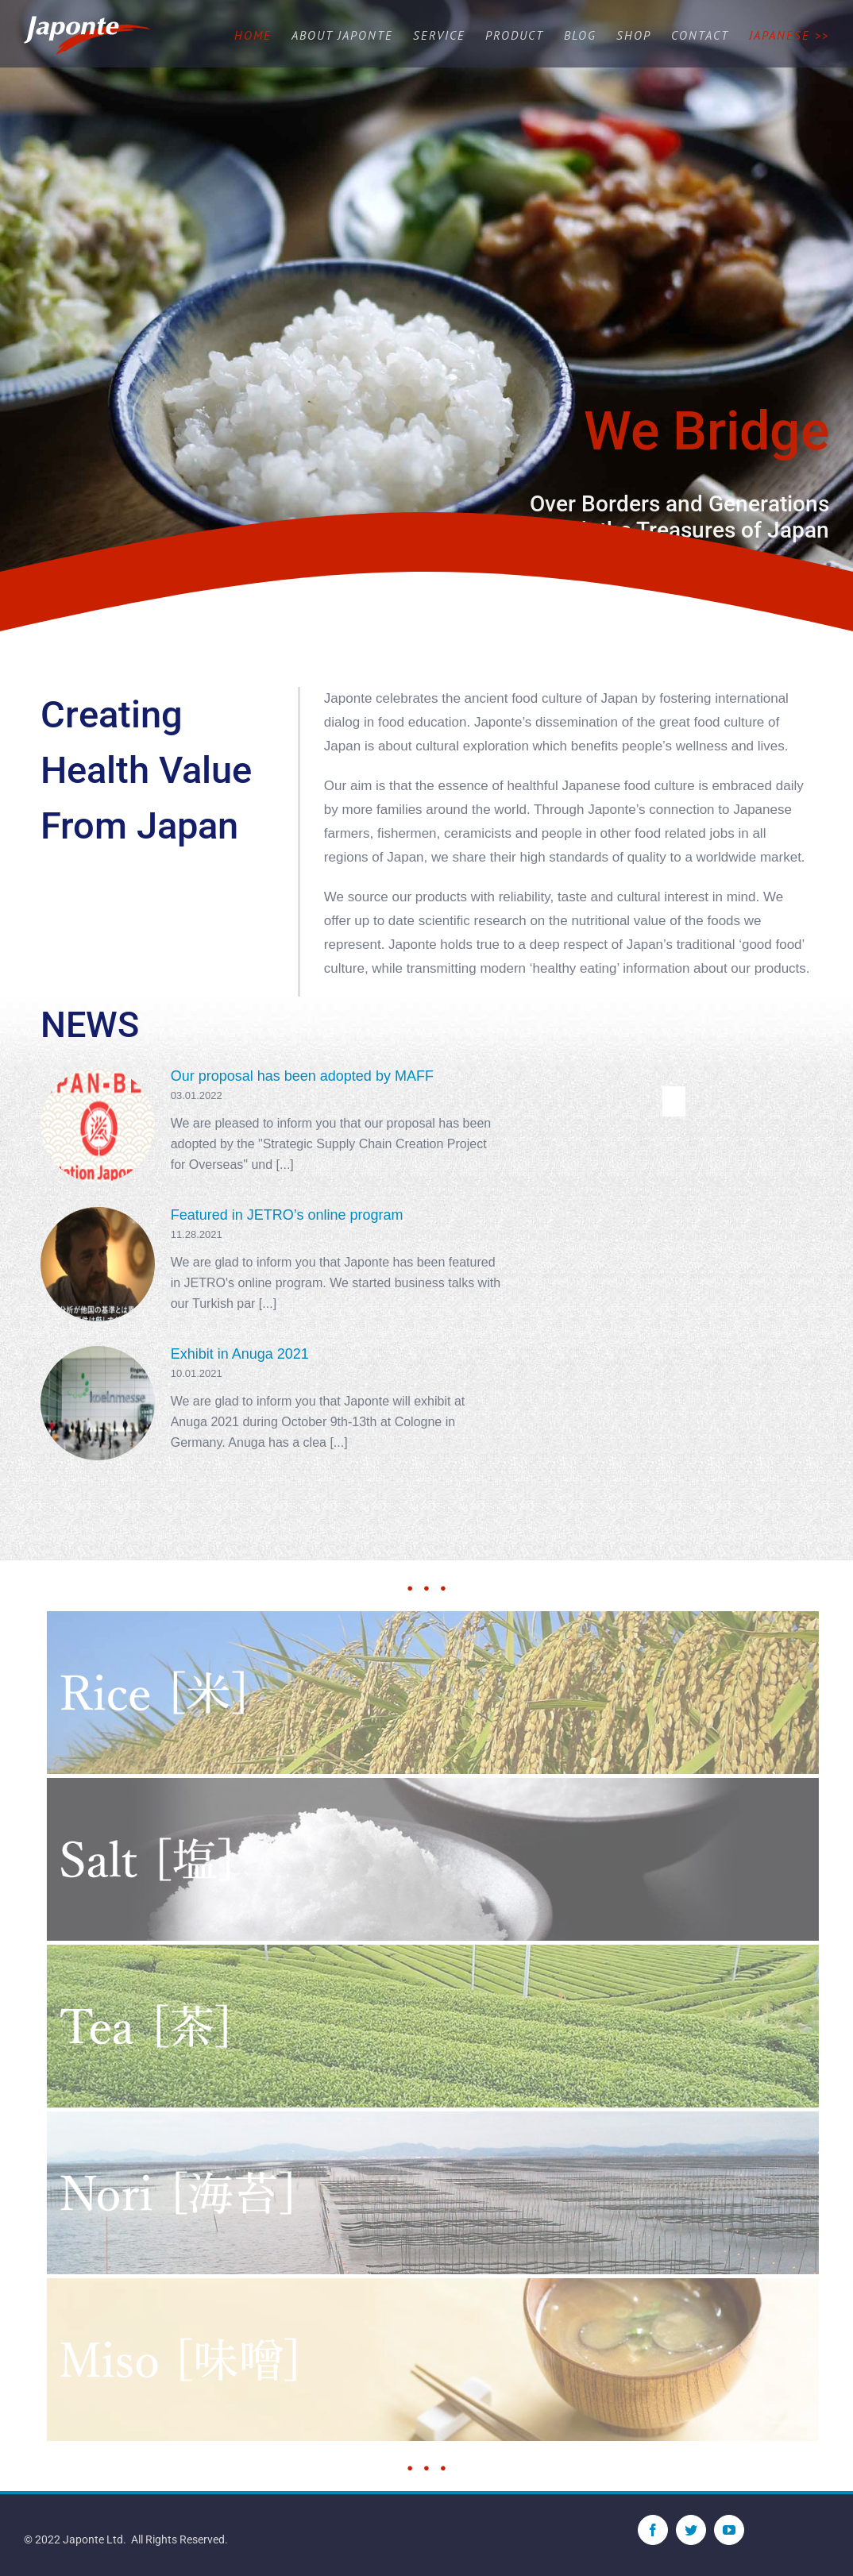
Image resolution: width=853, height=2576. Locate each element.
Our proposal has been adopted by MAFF (302, 1076)
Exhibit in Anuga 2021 (240, 1354)
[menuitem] (262, 36)
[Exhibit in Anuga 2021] (98, 1403)
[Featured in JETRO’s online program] (98, 1264)
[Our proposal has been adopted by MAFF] (98, 1125)
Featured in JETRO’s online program (287, 1215)
